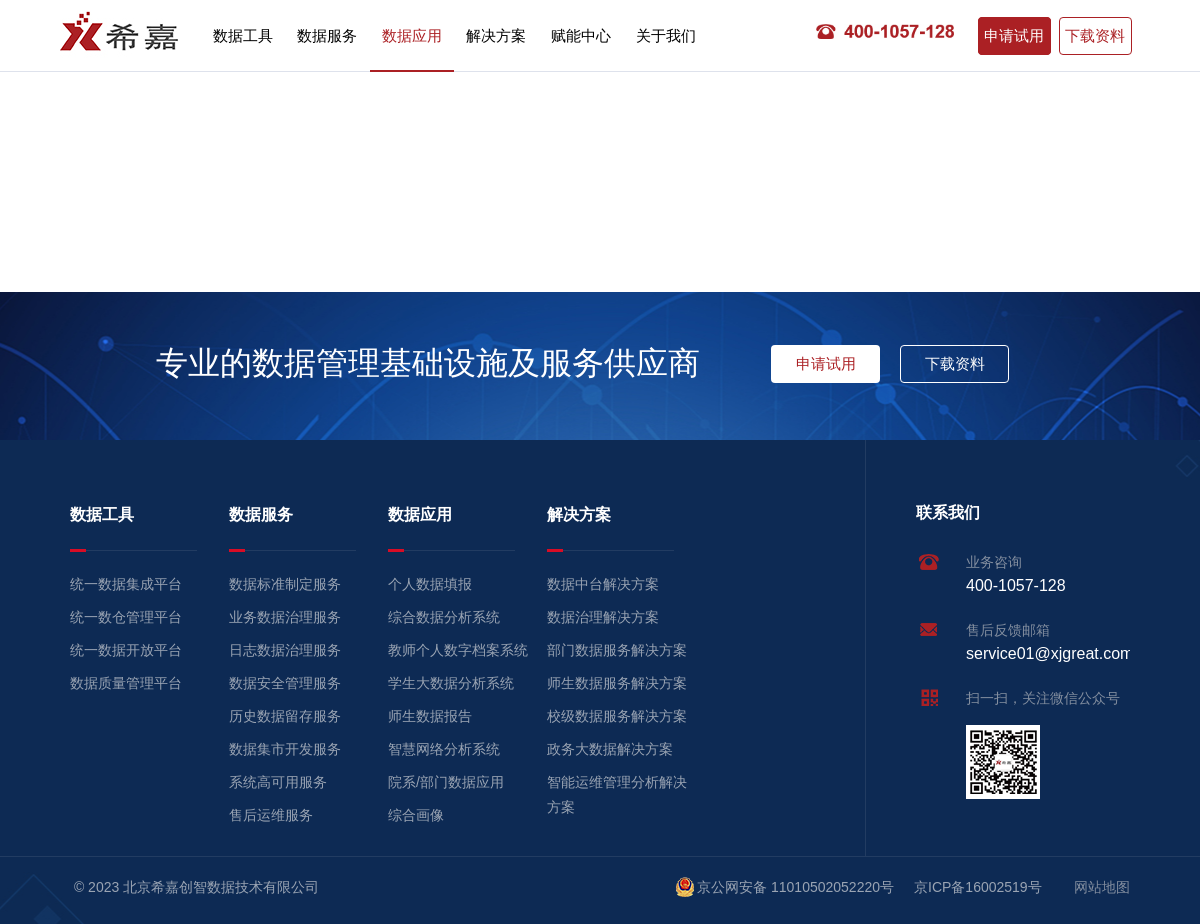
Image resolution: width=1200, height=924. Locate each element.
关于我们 (666, 35)
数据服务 (327, 35)
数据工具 (243, 35)
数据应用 (412, 35)
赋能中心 (581, 35)
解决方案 (496, 35)
